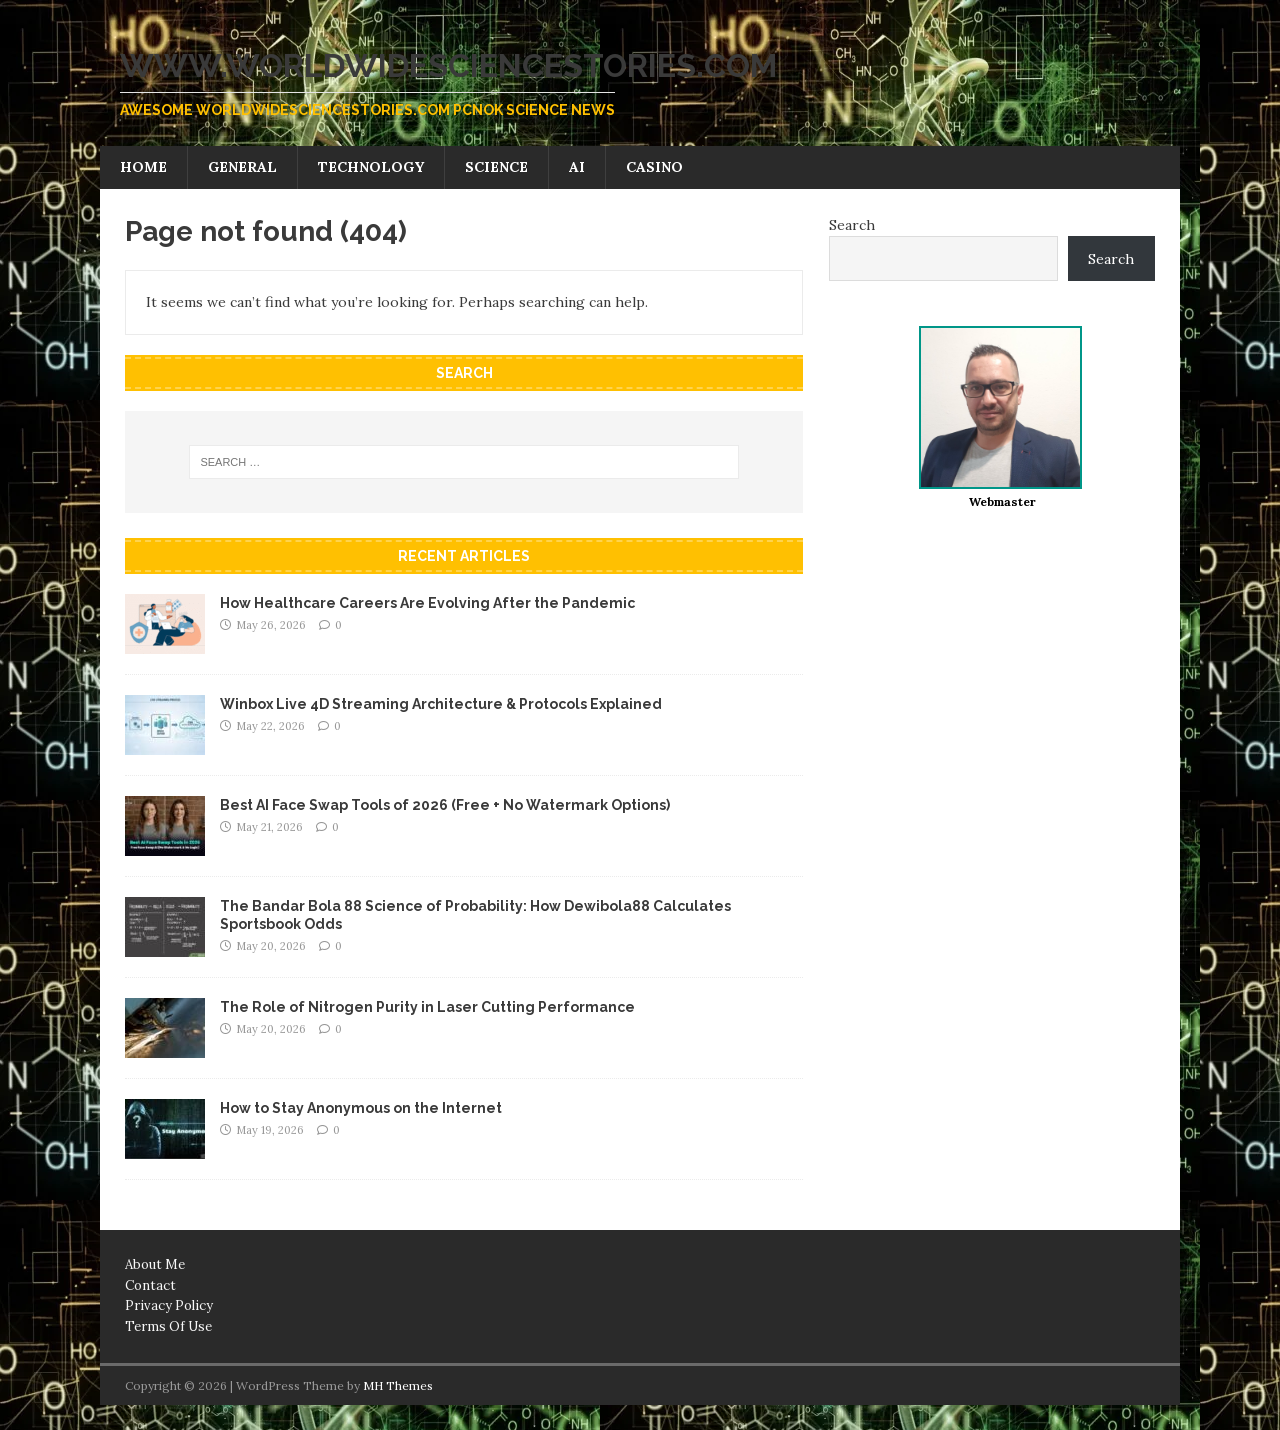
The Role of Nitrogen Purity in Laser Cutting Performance (427, 1007)
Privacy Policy (169, 1305)
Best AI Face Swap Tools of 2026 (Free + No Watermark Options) (445, 805)
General (242, 167)
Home (143, 167)
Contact (150, 1285)
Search (852, 225)
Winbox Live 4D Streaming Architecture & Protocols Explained (441, 704)
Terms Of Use (168, 1326)
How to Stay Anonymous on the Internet (361, 1108)
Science (496, 167)
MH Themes (398, 1385)
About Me (155, 1264)
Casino (654, 167)
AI (577, 167)
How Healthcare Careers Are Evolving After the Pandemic (427, 603)
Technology (371, 167)
